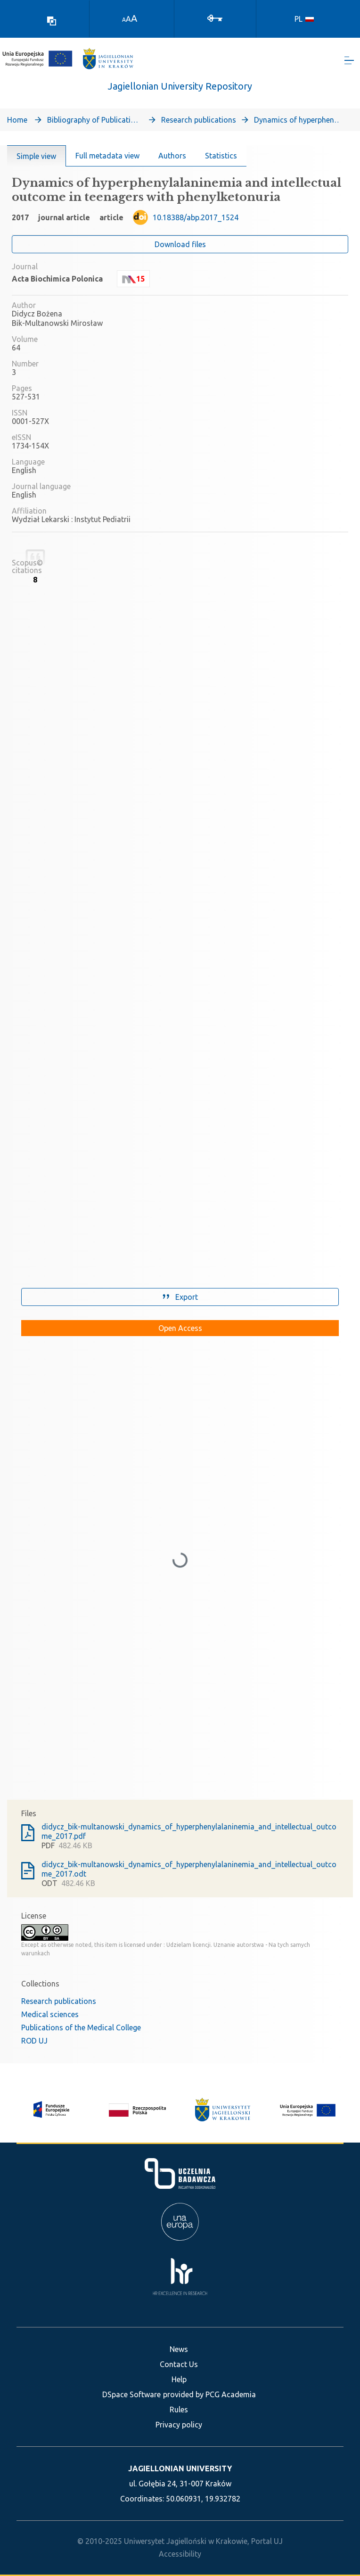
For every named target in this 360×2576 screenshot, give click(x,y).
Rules (179, 2409)
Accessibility (180, 2554)
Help (179, 2379)
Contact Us (179, 2364)
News (179, 2349)
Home (17, 121)
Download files (180, 246)
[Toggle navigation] (349, 61)
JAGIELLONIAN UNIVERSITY (180, 2468)
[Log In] (214, 17)
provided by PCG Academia (209, 2394)
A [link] (124, 20)
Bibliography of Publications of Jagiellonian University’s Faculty (94, 121)
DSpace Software (131, 2394)
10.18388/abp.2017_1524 (195, 219)
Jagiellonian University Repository (180, 88)
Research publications (198, 121)
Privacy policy (178, 2424)
